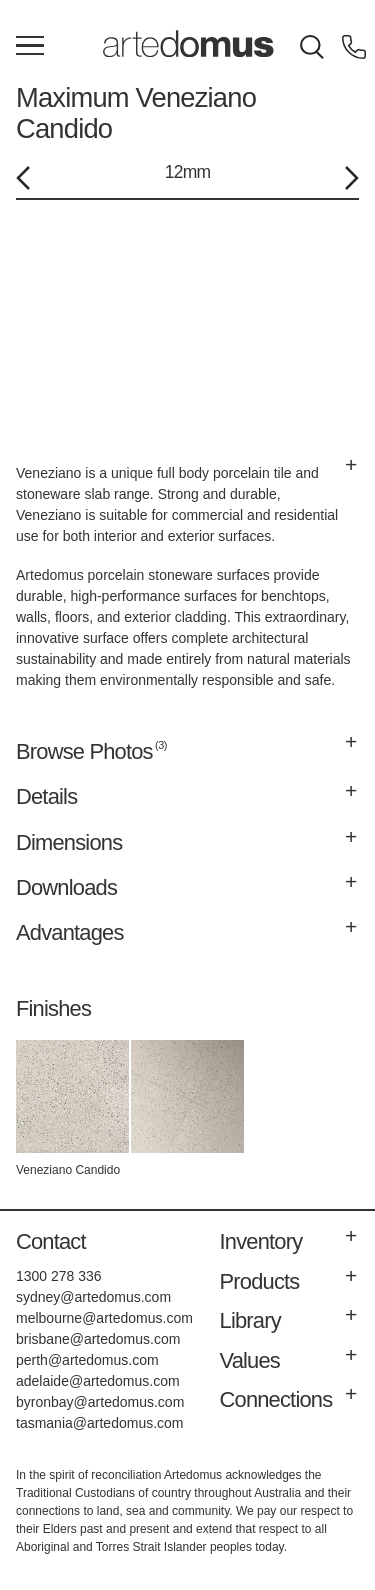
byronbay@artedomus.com (100, 1402)
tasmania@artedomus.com (100, 1423)
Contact (51, 1241)
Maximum (72, 97)
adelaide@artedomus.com (98, 1381)
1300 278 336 (59, 1276)
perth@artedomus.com (87, 1360)
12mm (187, 172)
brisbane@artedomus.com (98, 1339)
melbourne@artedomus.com (104, 1318)
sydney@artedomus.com (93, 1297)
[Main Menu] (30, 47)
